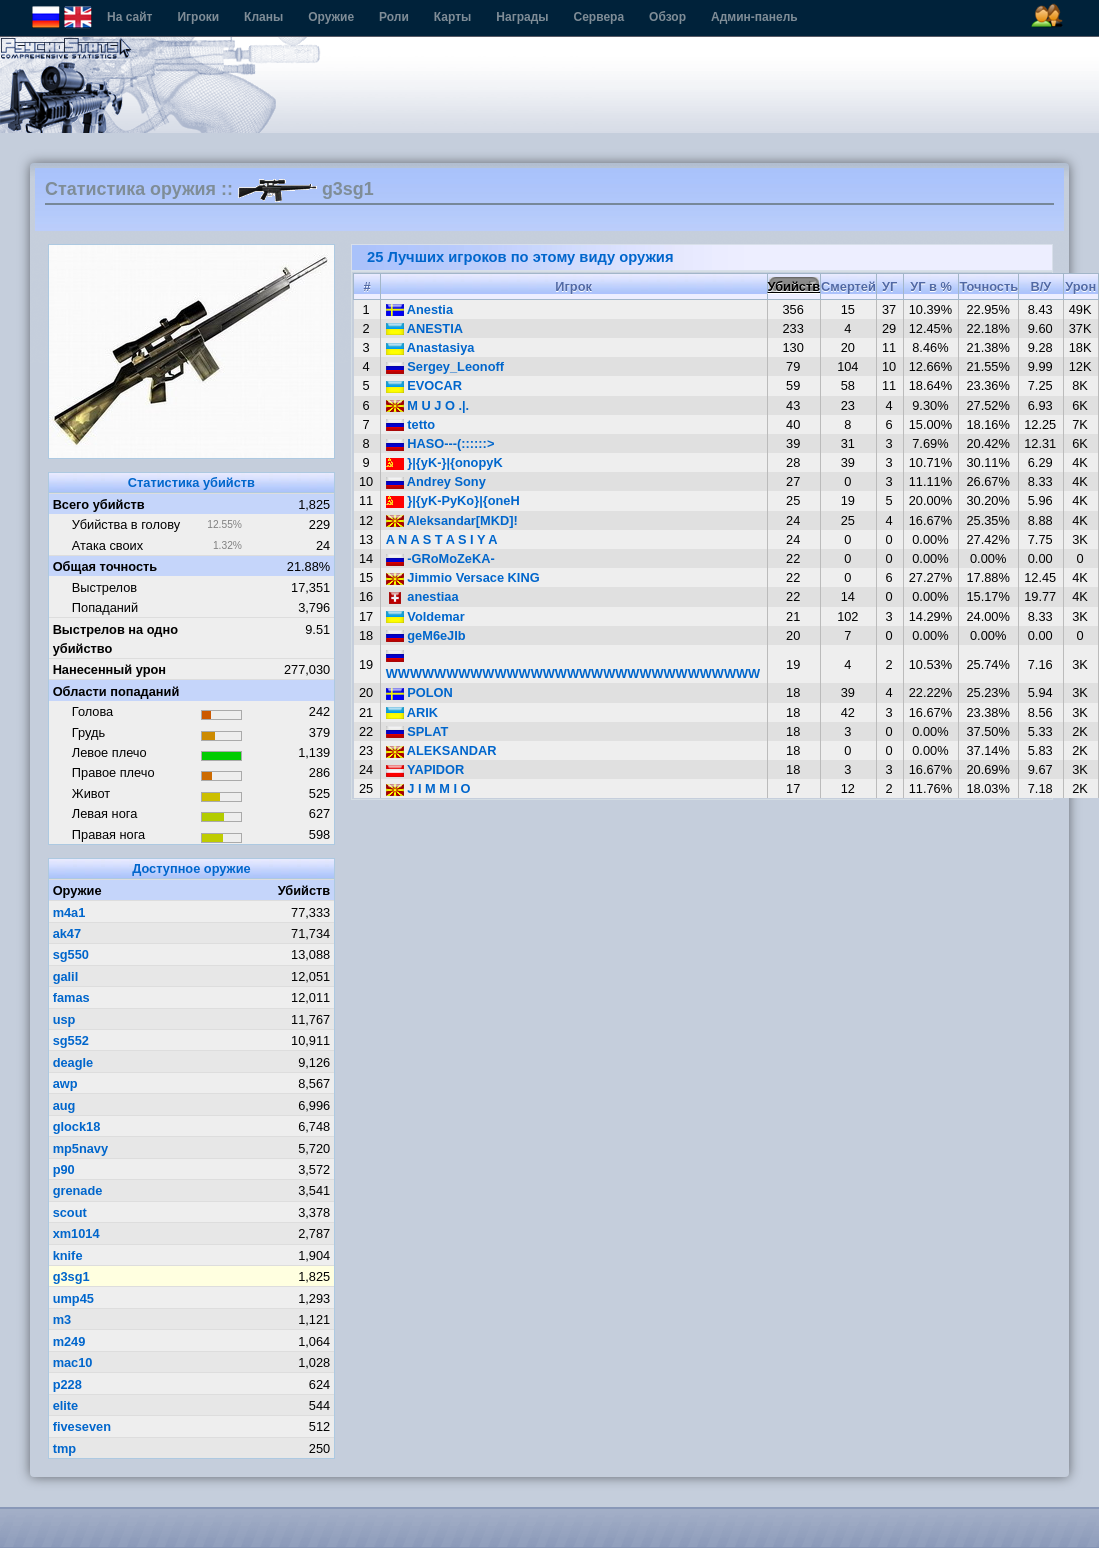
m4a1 (69, 912)
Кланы (263, 17)
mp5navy (80, 1148)
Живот (91, 793)
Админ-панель (754, 17)
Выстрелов (104, 587)
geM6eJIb (426, 635)
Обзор (667, 17)
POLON (419, 692)
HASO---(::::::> (440, 443)
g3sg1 (71, 1276)
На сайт (129, 17)
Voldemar (425, 616)
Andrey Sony (436, 481)
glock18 (77, 1126)
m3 (62, 1319)
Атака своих (107, 545)
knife (68, 1255)
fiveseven (82, 1426)
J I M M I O (428, 788)
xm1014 (76, 1233)
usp (64, 1019)
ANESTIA (424, 328)
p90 (64, 1169)
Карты (452, 17)
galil (66, 976)
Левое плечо (109, 752)
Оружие (331, 17)
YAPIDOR (425, 769)
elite (66, 1405)
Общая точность (105, 566)
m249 (69, 1341)
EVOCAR (424, 385)
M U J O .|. (427, 405)
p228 (67, 1384)
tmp (64, 1448)
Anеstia (419, 309)
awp (65, 1083)
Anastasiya (430, 347)
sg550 (71, 954)
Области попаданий (116, 691)
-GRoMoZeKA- (440, 558)
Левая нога (104, 813)
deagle (73, 1062)
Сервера (599, 17)
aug (64, 1105)
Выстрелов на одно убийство (115, 639)
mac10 (73, 1362)
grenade (78, 1190)
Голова (92, 711)
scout (70, 1212)
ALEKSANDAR (441, 750)
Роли (394, 17)
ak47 (67, 933)
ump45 (73, 1298)
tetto (410, 424)
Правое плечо (113, 772)
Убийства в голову (126, 524)
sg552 (71, 1040)
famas (71, 997)
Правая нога (108, 834)
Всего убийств (99, 504)
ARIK (412, 712)
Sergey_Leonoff (445, 366)
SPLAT (417, 731)
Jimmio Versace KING (463, 577)
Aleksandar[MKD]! (452, 520)
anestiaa (422, 596)
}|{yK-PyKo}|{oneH (453, 500)
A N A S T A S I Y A (442, 539)
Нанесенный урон (109, 669)
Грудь (88, 732)
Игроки (198, 17)
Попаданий (105, 607)
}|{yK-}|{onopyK (444, 462)
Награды (522, 17)
